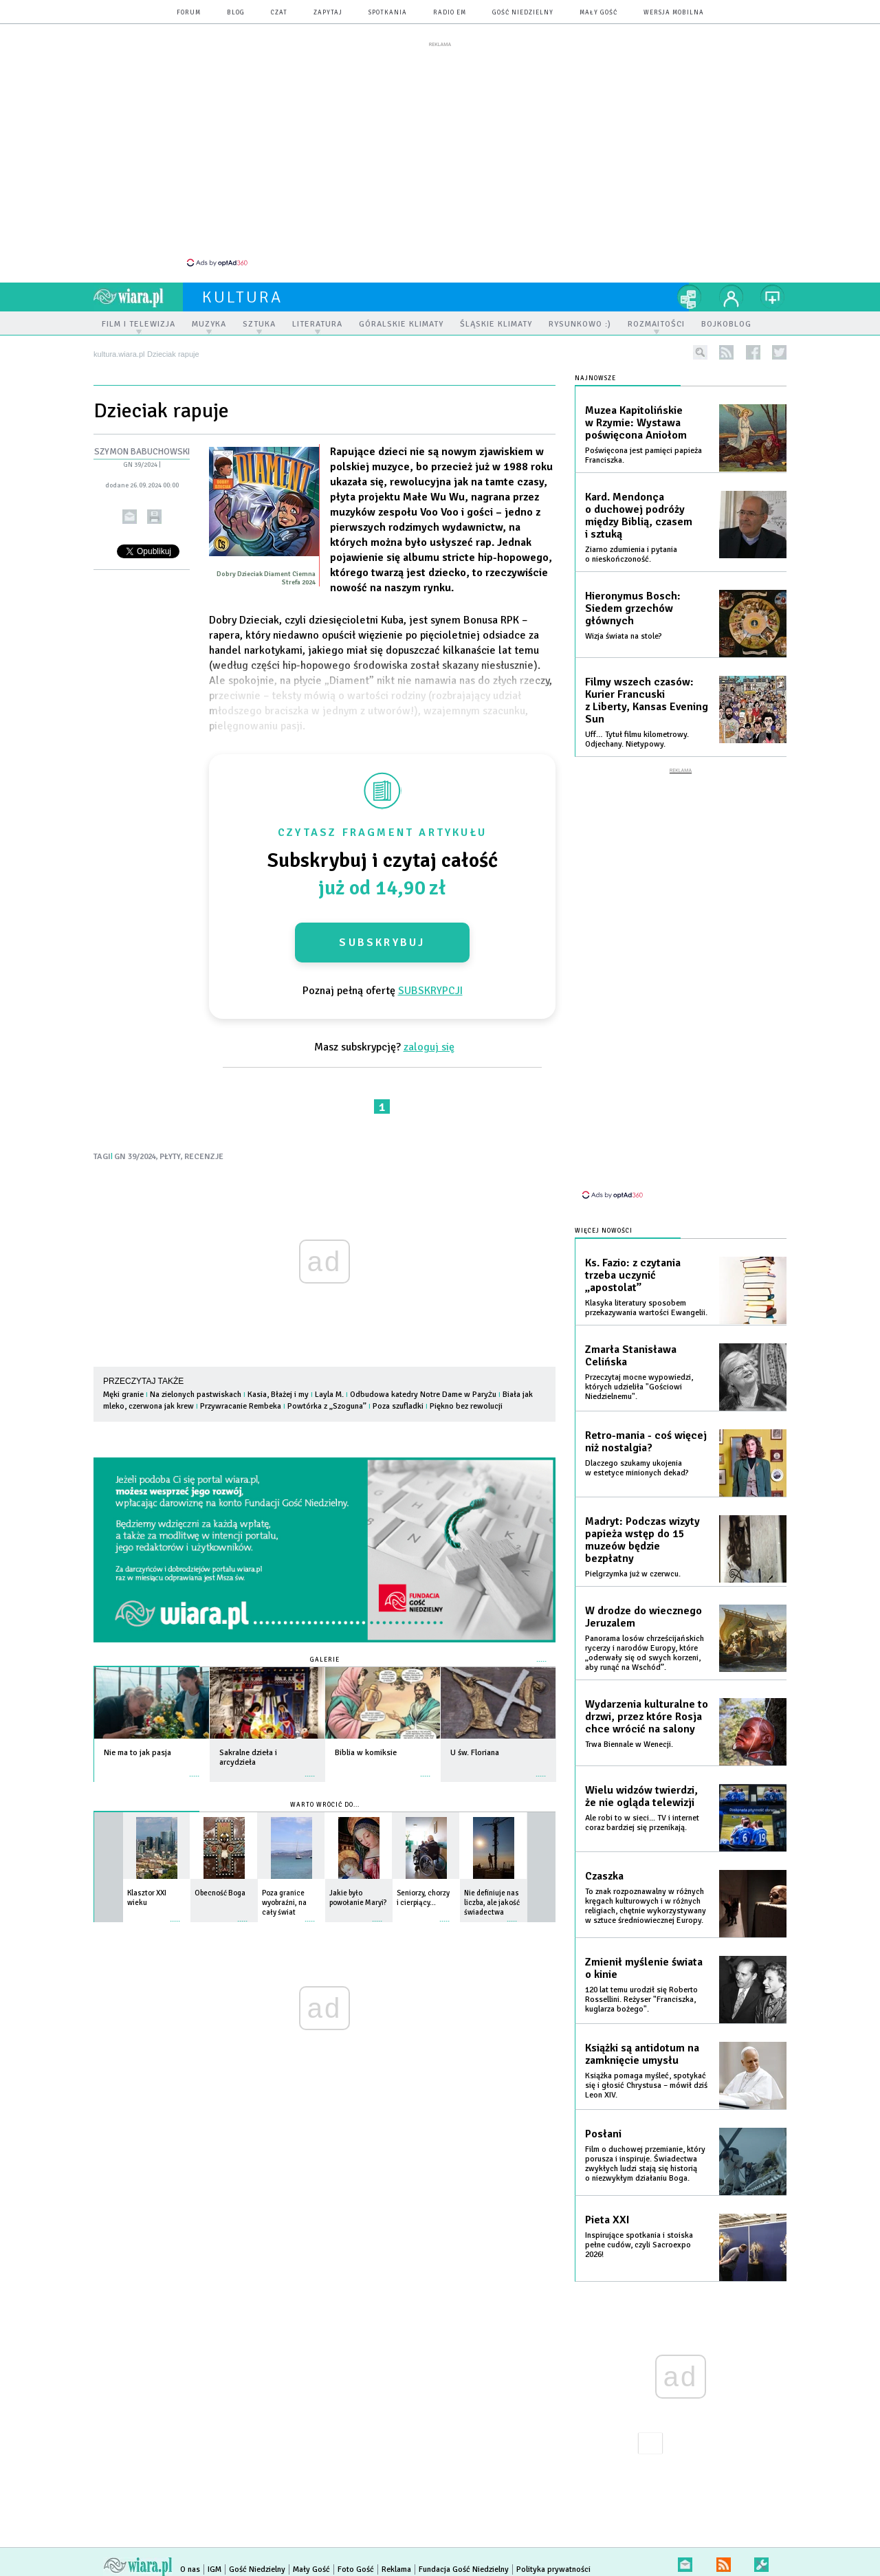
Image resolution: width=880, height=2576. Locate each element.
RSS (723, 2542)
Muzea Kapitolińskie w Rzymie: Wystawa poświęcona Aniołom (636, 415)
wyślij (129, 509)
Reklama (396, 2549)
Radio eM (449, 12)
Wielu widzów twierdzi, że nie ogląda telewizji (641, 1776)
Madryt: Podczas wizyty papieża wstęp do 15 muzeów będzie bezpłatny (642, 1520)
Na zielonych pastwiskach (196, 1387)
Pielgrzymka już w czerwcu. (633, 1554)
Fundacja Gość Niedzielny (464, 2549)
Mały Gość (598, 12)
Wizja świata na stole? (623, 629)
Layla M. (329, 1387)
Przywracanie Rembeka (241, 1399)
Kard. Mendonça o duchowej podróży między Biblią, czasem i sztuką (638, 508)
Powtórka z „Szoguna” (327, 1399)
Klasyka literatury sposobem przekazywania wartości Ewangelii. (646, 1288)
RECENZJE (203, 1149)
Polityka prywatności (553, 2549)
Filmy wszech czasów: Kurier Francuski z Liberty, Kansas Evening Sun (646, 693)
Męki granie (124, 1387)
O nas (190, 2549)
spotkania (387, 12)
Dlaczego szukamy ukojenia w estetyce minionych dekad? (637, 1448)
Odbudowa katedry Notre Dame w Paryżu (423, 1387)
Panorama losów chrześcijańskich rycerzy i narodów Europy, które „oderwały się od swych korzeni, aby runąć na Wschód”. (644, 1633)
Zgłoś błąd (761, 2542)
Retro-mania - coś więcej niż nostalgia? (646, 1421)
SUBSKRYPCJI (430, 983)
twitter (779, 345)
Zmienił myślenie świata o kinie (644, 1948)
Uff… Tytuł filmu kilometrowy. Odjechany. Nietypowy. (637, 732)
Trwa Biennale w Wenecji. (629, 1724)
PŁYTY (170, 1149)
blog (236, 12)
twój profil (731, 289)
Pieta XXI (607, 2200)
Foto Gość (356, 2549)
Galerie (325, 1652)
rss (726, 345)
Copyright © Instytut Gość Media (236, 2562)
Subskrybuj (382, 935)
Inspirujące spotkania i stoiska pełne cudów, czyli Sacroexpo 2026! (639, 2225)
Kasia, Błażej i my (279, 1387)
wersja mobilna (674, 12)
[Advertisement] (440, 153)
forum (189, 12)
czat (279, 12)
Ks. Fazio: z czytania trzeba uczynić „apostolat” (633, 1255)
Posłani (603, 2114)
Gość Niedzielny (522, 12)
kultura (242, 289)
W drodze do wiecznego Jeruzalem (643, 1597)
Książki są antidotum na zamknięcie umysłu (642, 2034)
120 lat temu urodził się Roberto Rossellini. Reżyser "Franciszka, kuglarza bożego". (641, 1979)
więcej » (194, 1762)
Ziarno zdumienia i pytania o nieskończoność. (631, 547)
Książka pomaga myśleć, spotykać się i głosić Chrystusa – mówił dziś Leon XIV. (646, 2065)
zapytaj (328, 12)
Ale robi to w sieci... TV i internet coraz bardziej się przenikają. (642, 1803)
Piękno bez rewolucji (466, 1399)
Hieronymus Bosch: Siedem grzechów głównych (633, 600)
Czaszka (604, 1856)
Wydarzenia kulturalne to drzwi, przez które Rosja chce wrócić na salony (646, 1696)
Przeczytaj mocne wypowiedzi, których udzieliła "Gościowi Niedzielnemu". (639, 1367)
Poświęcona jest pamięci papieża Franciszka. (643, 448)
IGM (214, 2549)
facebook (753, 345)
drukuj (154, 509)
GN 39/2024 (140, 457)
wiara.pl (138, 289)
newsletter (684, 2542)
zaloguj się (429, 1039)
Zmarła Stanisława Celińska (630, 1335)
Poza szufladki (398, 1399)
